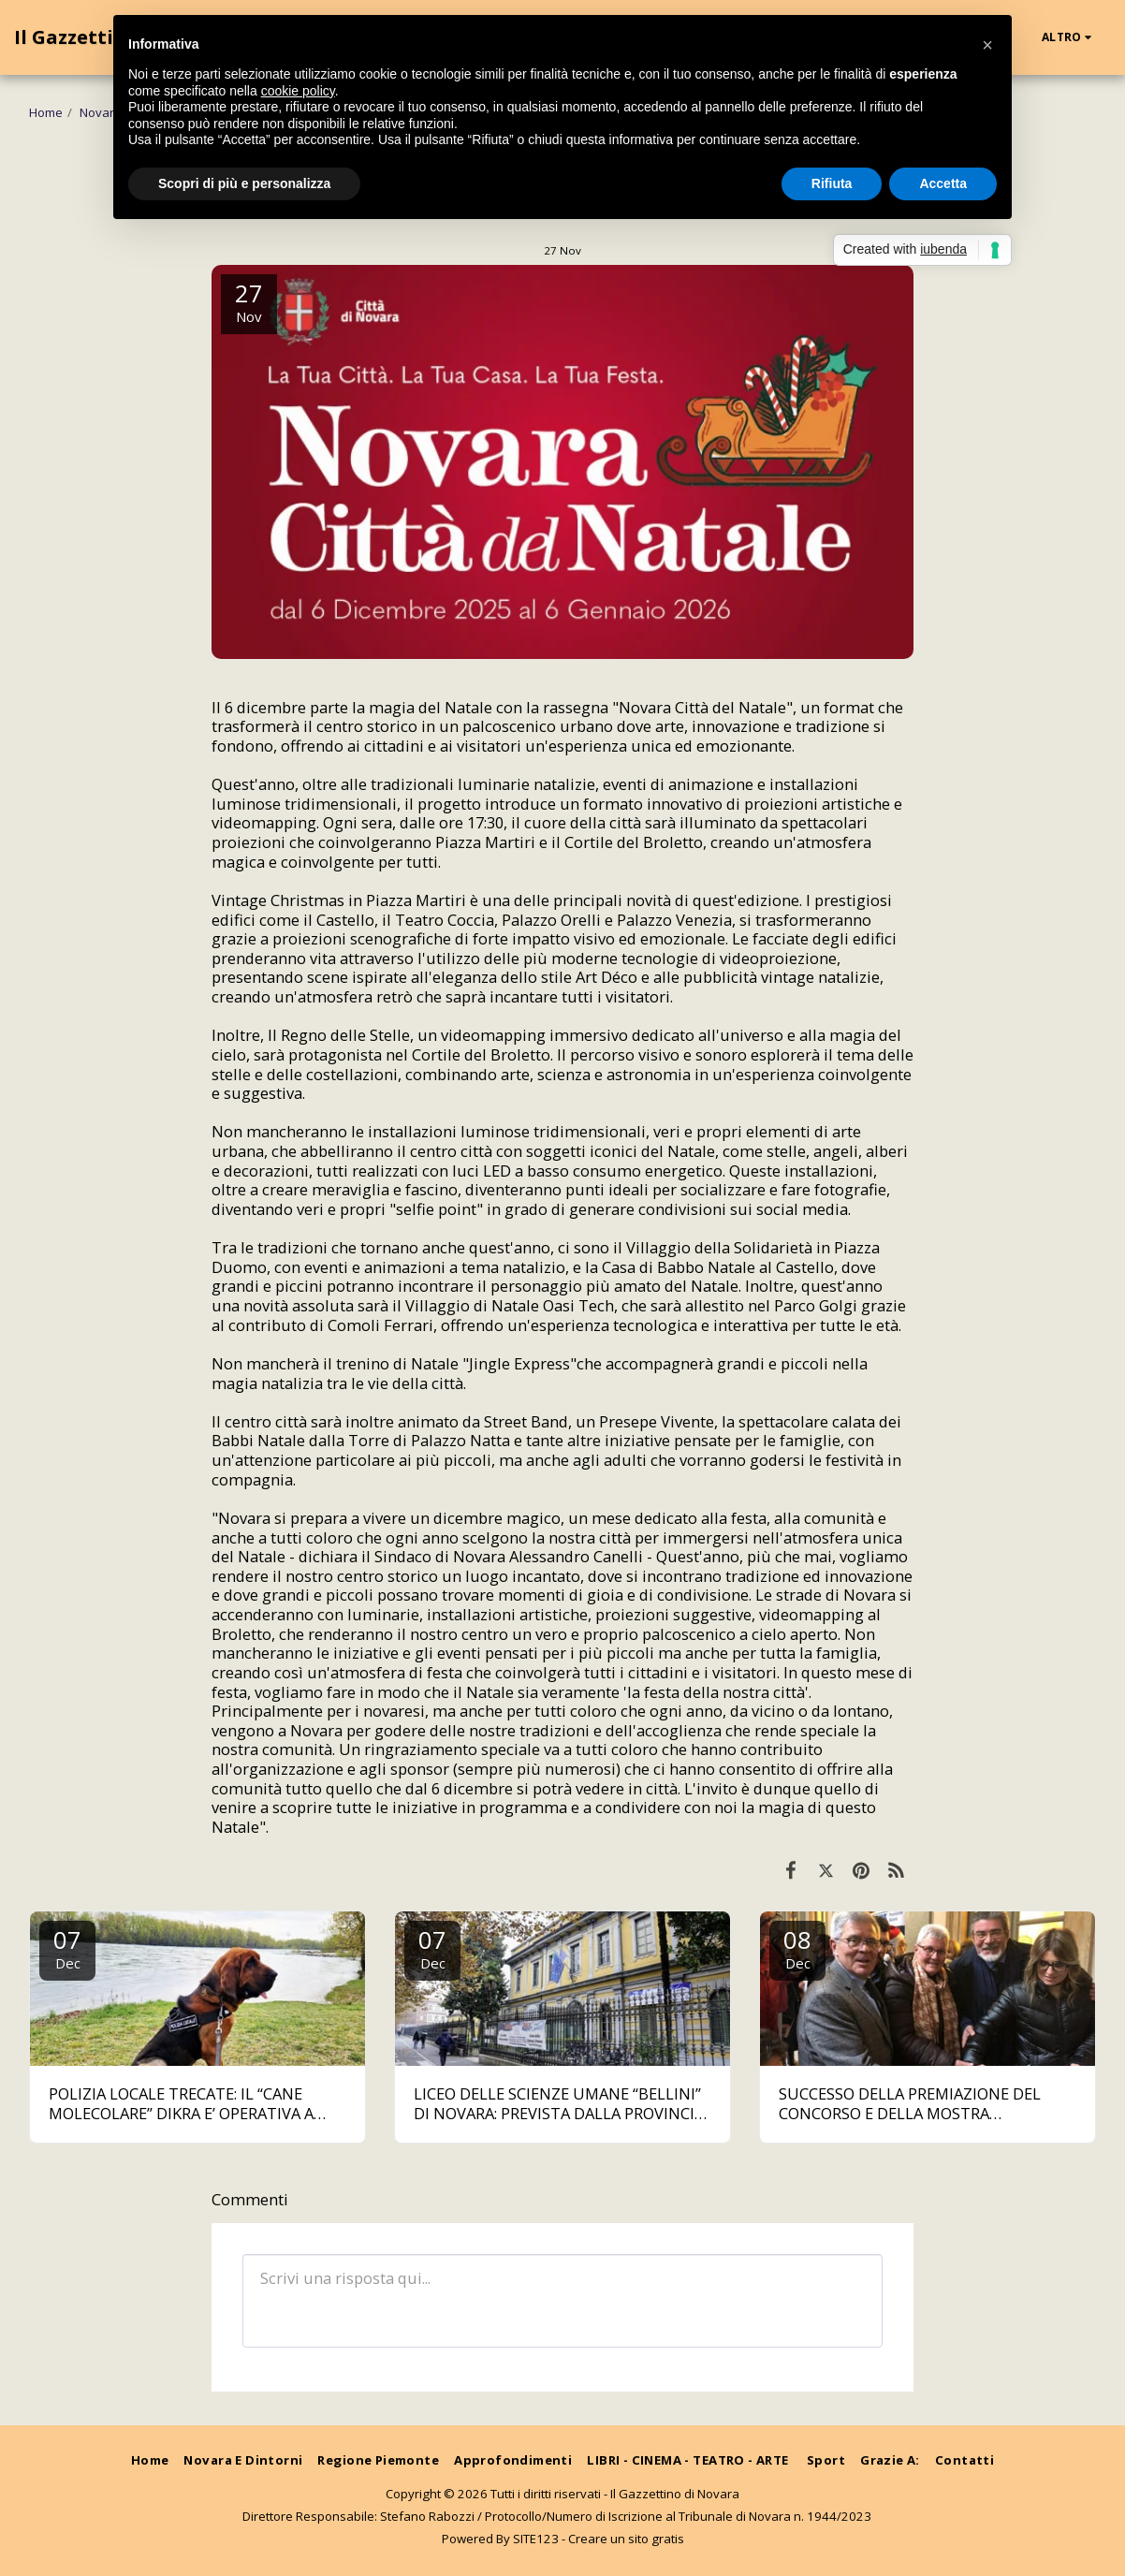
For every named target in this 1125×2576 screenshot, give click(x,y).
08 (797, 1947)
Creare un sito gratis (626, 2538)
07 (67, 1947)
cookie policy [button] (298, 90)
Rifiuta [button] (832, 183)
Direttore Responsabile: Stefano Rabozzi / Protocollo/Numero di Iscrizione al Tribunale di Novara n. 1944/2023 (556, 2516)
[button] (987, 45)
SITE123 (536, 2538)
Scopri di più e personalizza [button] (244, 183)
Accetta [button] (943, 183)
